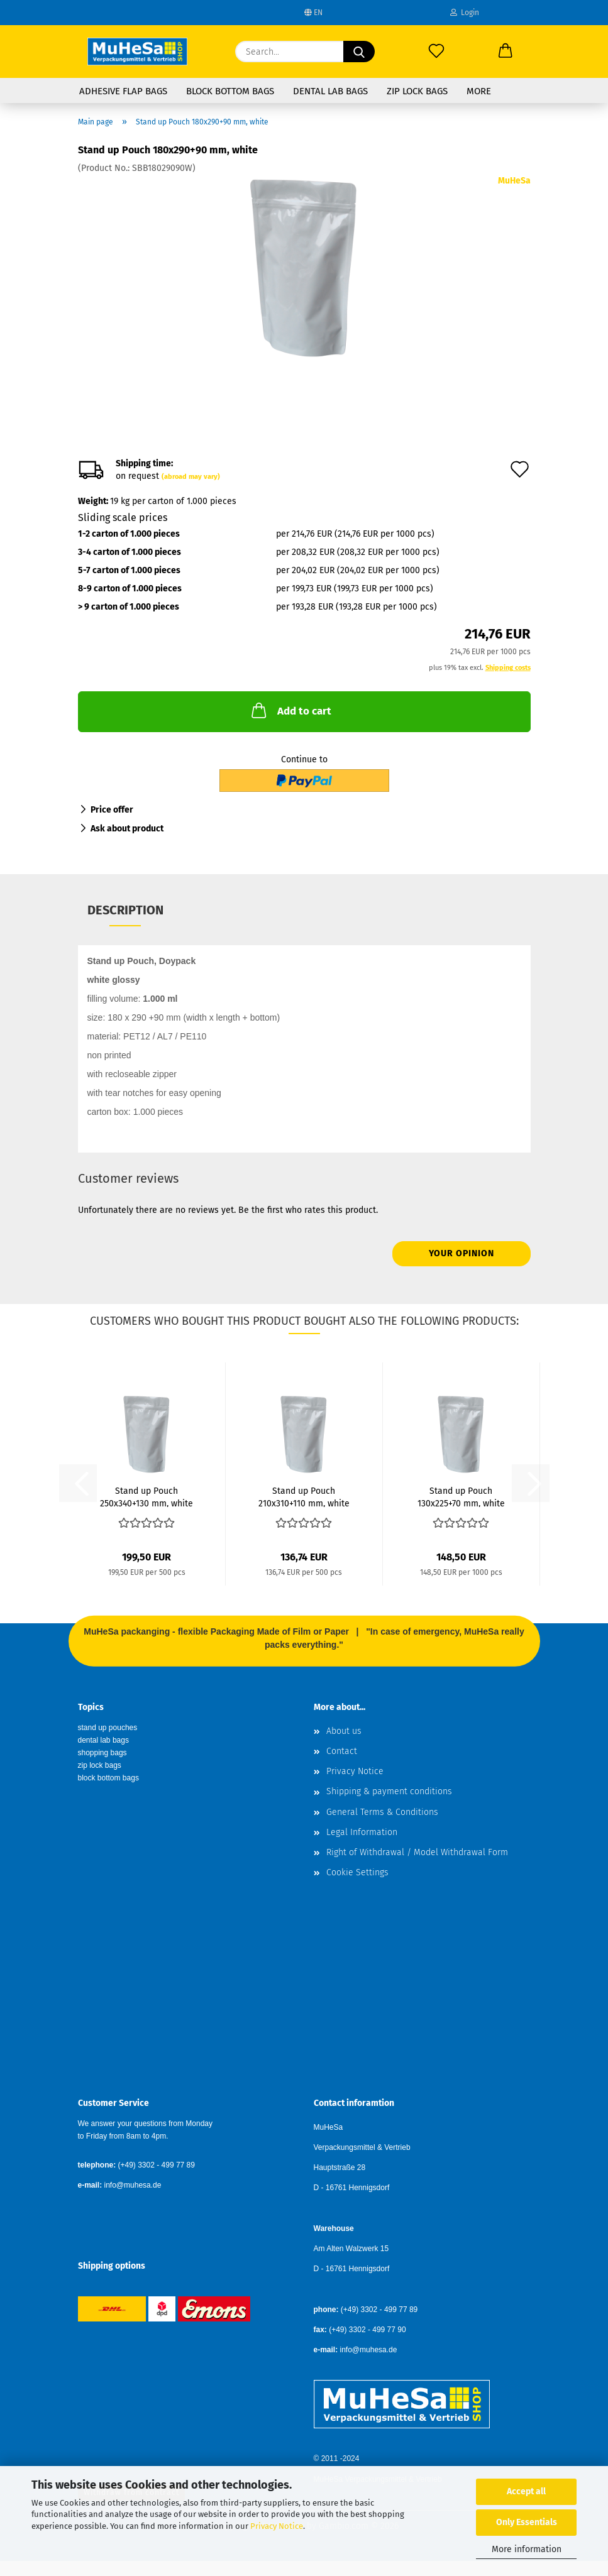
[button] (505, 51)
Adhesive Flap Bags (123, 91)
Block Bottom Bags (230, 91)
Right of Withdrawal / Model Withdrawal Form (417, 1852)
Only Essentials (526, 2522)
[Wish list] (436, 51)
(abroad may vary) (191, 477)
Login (464, 12)
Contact (341, 1751)
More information (526, 2549)
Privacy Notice (276, 2526)
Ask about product (127, 828)
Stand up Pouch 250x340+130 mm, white (146, 1496)
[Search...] (359, 51)
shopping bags (102, 1752)
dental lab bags (103, 1740)
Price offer (112, 809)
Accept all (526, 2491)
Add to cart (290, 710)
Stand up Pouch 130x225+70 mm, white (461, 1496)
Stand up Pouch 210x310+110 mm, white (304, 1496)
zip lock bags (99, 1765)
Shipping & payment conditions (389, 1791)
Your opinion (461, 1253)
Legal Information (361, 1832)
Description (125, 910)
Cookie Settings (357, 1872)
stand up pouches (108, 1727)
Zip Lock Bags (417, 91)
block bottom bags (108, 1777)
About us (344, 1731)
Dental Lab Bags (330, 91)
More (479, 91)
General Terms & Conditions (382, 1812)
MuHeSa (514, 180)
